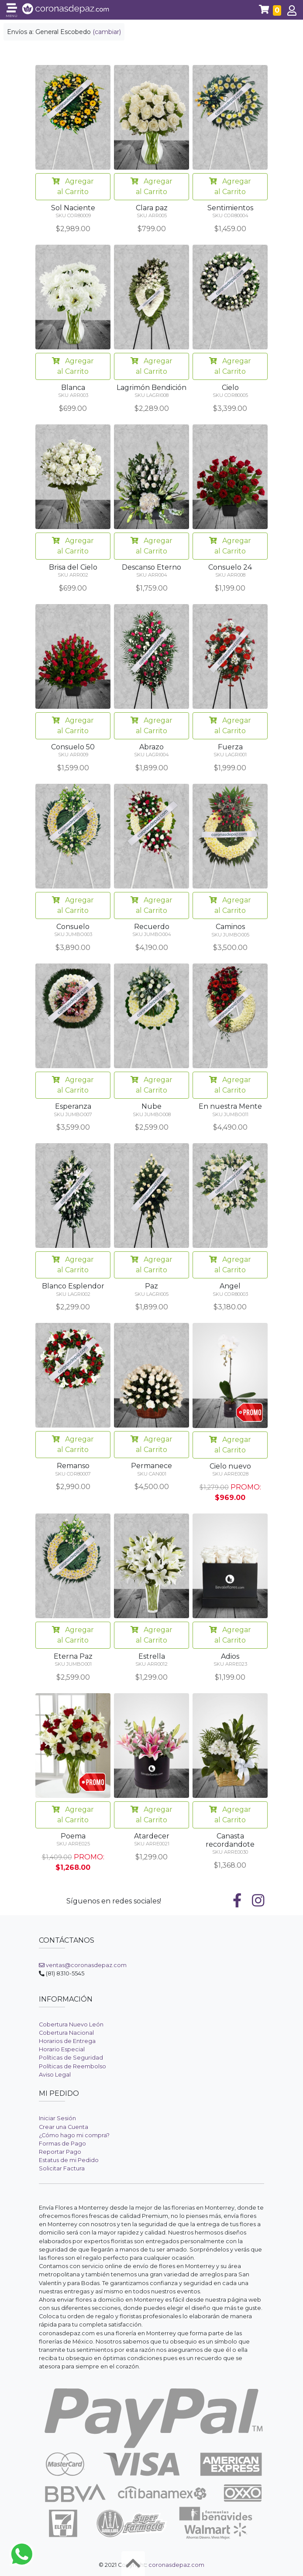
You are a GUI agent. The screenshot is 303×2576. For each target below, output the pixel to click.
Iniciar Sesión (57, 2118)
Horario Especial (62, 2049)
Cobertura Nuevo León (71, 2024)
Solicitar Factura (62, 2168)
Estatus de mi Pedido (69, 2160)
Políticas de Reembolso (72, 2066)
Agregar (73, 187)
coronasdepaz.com (176, 2565)
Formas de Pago (62, 2143)
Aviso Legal (55, 2074)
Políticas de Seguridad (71, 2057)
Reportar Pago (60, 2152)
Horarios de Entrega (67, 2041)
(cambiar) (107, 32)
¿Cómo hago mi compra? (74, 2135)
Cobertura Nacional (66, 2032)
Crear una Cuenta (63, 2127)
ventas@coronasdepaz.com (83, 1965)
